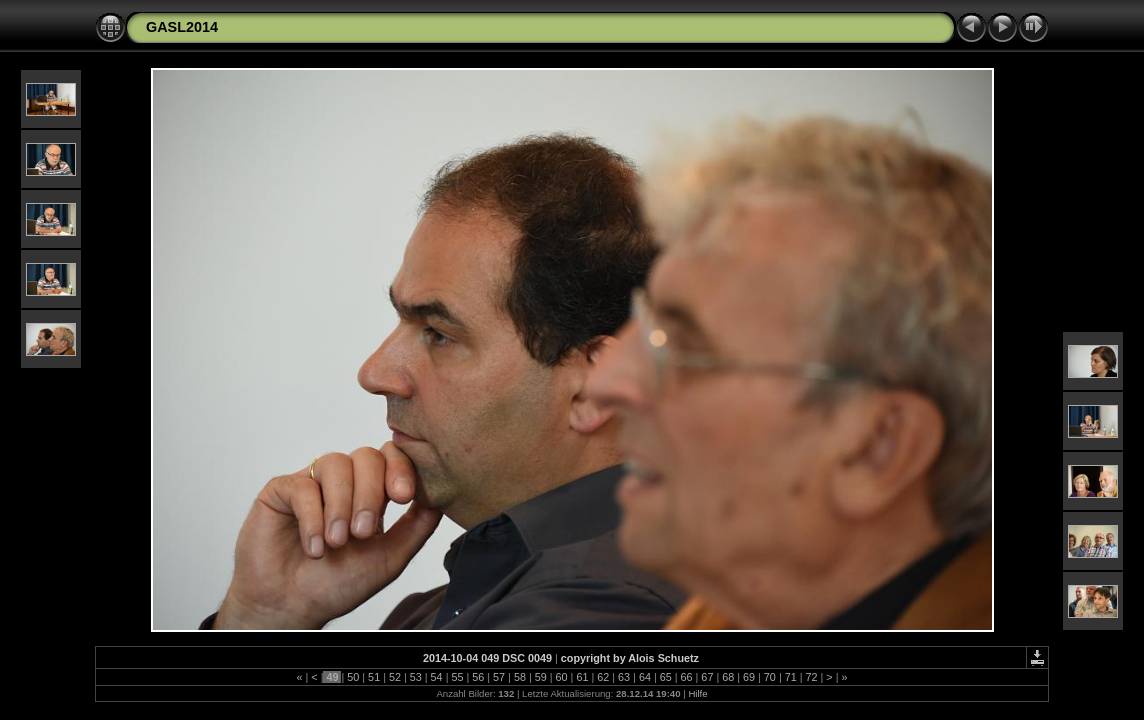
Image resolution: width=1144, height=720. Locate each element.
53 (416, 677)
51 (374, 677)
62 (603, 677)
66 (687, 677)
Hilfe (697, 693)
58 (520, 677)
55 (457, 677)
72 (812, 677)
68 (728, 677)
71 (791, 677)
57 (499, 677)
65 (666, 677)
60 (562, 677)
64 (645, 677)
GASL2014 (182, 27)
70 (770, 677)
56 (478, 677)
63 (624, 677)
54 (437, 677)
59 (541, 677)
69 (749, 677)
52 (395, 677)
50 (353, 677)
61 (582, 677)
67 (707, 677)
